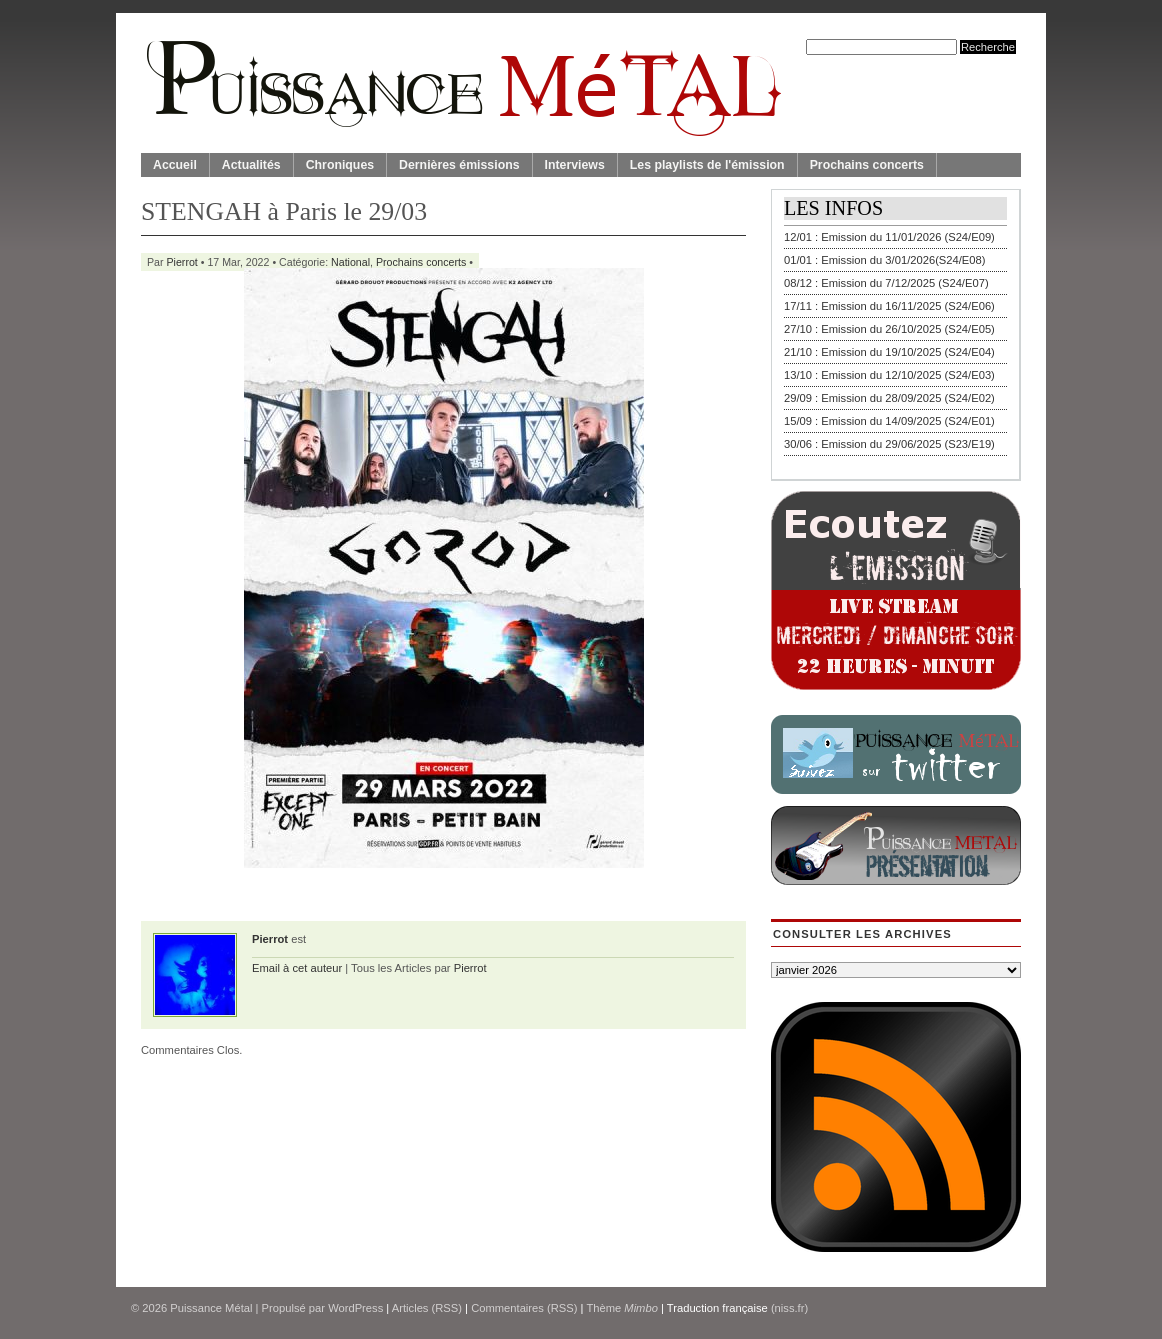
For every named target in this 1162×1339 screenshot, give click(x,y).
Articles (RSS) (427, 1308)
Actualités (251, 165)
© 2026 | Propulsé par (229, 1308)
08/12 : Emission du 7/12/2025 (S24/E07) (886, 283)
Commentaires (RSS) (524, 1308)
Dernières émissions (459, 165)
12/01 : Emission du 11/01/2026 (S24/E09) (889, 237)
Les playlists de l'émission (707, 165)
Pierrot (182, 262)
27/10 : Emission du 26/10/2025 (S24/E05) (889, 329)
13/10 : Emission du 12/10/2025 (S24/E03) (889, 375)
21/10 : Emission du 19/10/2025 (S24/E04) (889, 352)
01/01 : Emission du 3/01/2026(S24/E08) (885, 260)
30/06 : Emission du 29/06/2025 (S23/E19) (889, 444)
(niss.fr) (789, 1308)
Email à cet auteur (297, 968)
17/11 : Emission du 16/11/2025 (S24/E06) (889, 306)
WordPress (355, 1308)
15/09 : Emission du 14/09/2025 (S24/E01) (889, 421)
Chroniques (340, 165)
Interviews (575, 165)
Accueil (175, 165)
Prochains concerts (867, 165)
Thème (622, 1308)
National (350, 262)
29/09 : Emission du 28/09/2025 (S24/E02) (889, 398)
